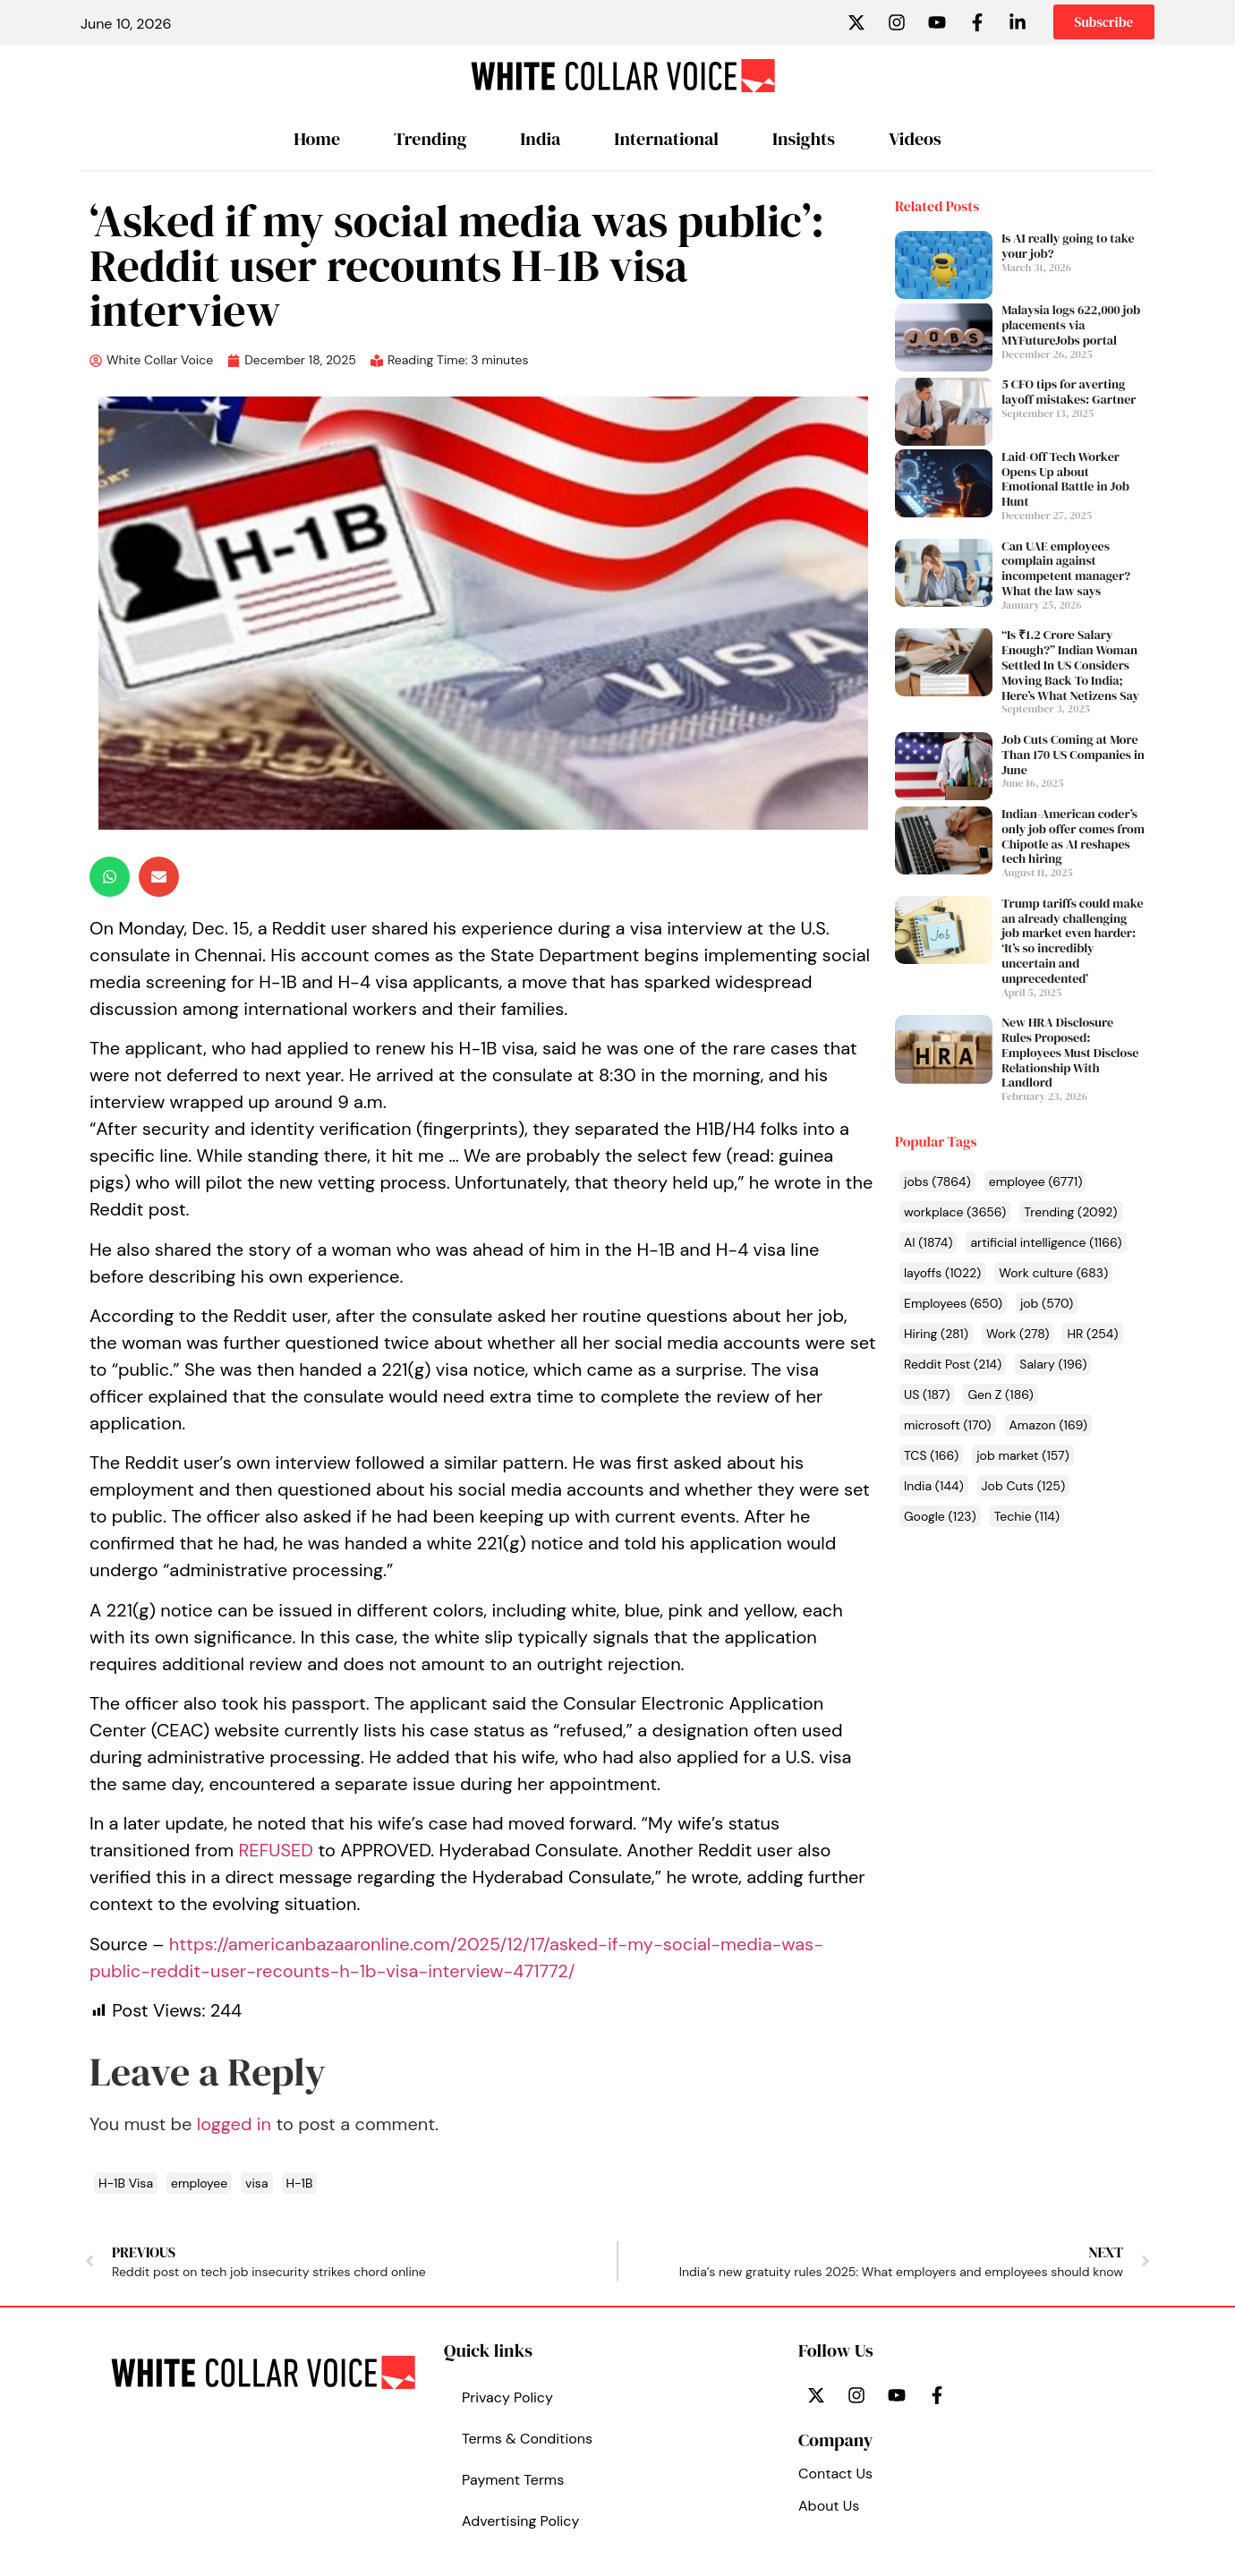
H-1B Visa (125, 2183)
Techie (1027, 1516)
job (1046, 1303)
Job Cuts (1024, 1486)
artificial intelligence (1045, 1242)
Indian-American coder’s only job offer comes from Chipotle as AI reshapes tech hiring (1073, 836)
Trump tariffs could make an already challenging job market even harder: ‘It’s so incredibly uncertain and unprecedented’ (1072, 940)
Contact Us (835, 2473)
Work (1018, 1333)
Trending (430, 138)
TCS (931, 1455)
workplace (955, 1212)
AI (928, 1242)
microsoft (948, 1425)
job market (1022, 1455)
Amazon (1048, 1425)
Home (317, 138)
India (540, 138)
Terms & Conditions (527, 2438)
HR (1092, 1333)
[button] (109, 877)
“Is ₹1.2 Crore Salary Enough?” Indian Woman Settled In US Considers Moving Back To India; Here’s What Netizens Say (1070, 665)
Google (940, 1516)
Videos (915, 138)
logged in (234, 2124)
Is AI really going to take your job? (1067, 245)
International (666, 138)
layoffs (942, 1273)
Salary (1052, 1364)
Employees (953, 1303)
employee (1036, 1181)
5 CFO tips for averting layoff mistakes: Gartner (1068, 391)
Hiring (936, 1333)
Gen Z (1000, 1394)
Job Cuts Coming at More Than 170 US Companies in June (1073, 754)
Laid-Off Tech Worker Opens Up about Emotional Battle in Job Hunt (1065, 479)
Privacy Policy (507, 2397)
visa (256, 2183)
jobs (937, 1181)
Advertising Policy (520, 2521)
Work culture (1053, 1273)
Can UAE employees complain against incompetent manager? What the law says (1065, 568)
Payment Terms (513, 2479)
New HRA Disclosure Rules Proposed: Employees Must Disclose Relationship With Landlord (1069, 1052)
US (927, 1394)
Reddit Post (952, 1364)
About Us (828, 2505)
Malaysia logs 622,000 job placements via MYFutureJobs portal (1070, 325)
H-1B (299, 2183)
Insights (803, 138)
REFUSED (275, 1850)
